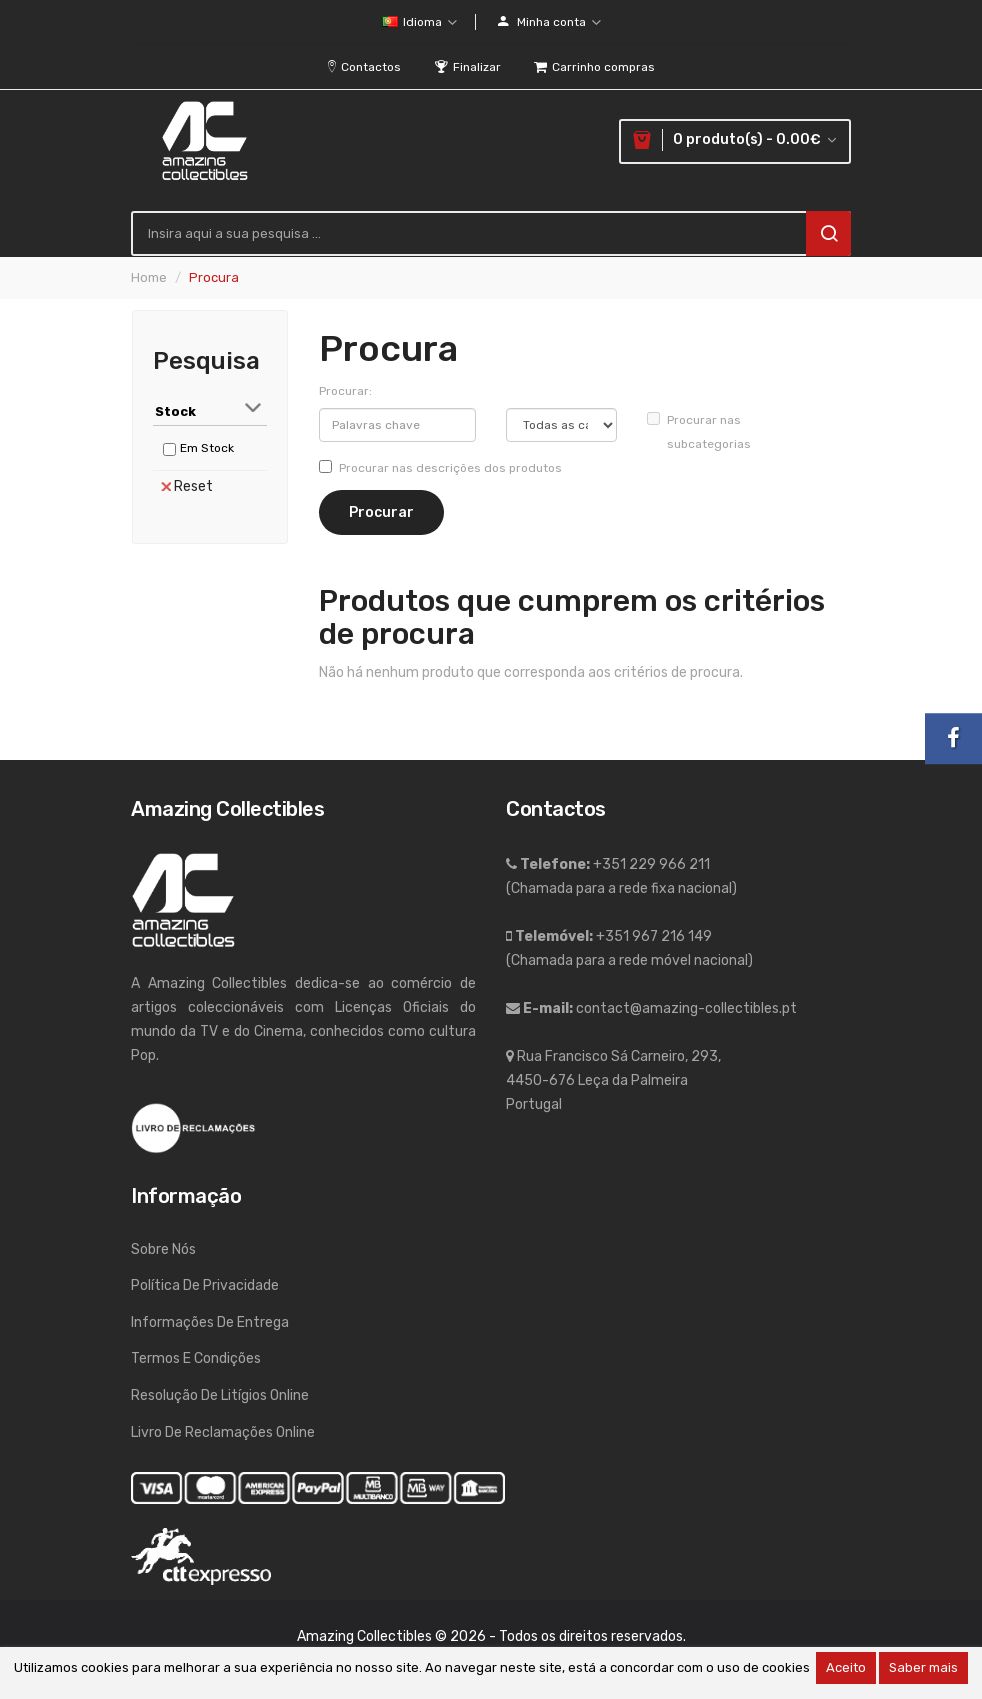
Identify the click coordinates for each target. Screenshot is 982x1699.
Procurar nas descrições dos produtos (440, 467)
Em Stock (207, 448)
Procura (214, 277)
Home (149, 277)
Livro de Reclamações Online (223, 1432)
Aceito (846, 1667)
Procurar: (345, 391)
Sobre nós (163, 1249)
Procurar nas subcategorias (699, 431)
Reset (187, 486)
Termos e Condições (196, 1358)
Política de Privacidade (205, 1285)
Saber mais (923, 1667)
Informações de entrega (210, 1322)
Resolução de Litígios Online (220, 1395)
